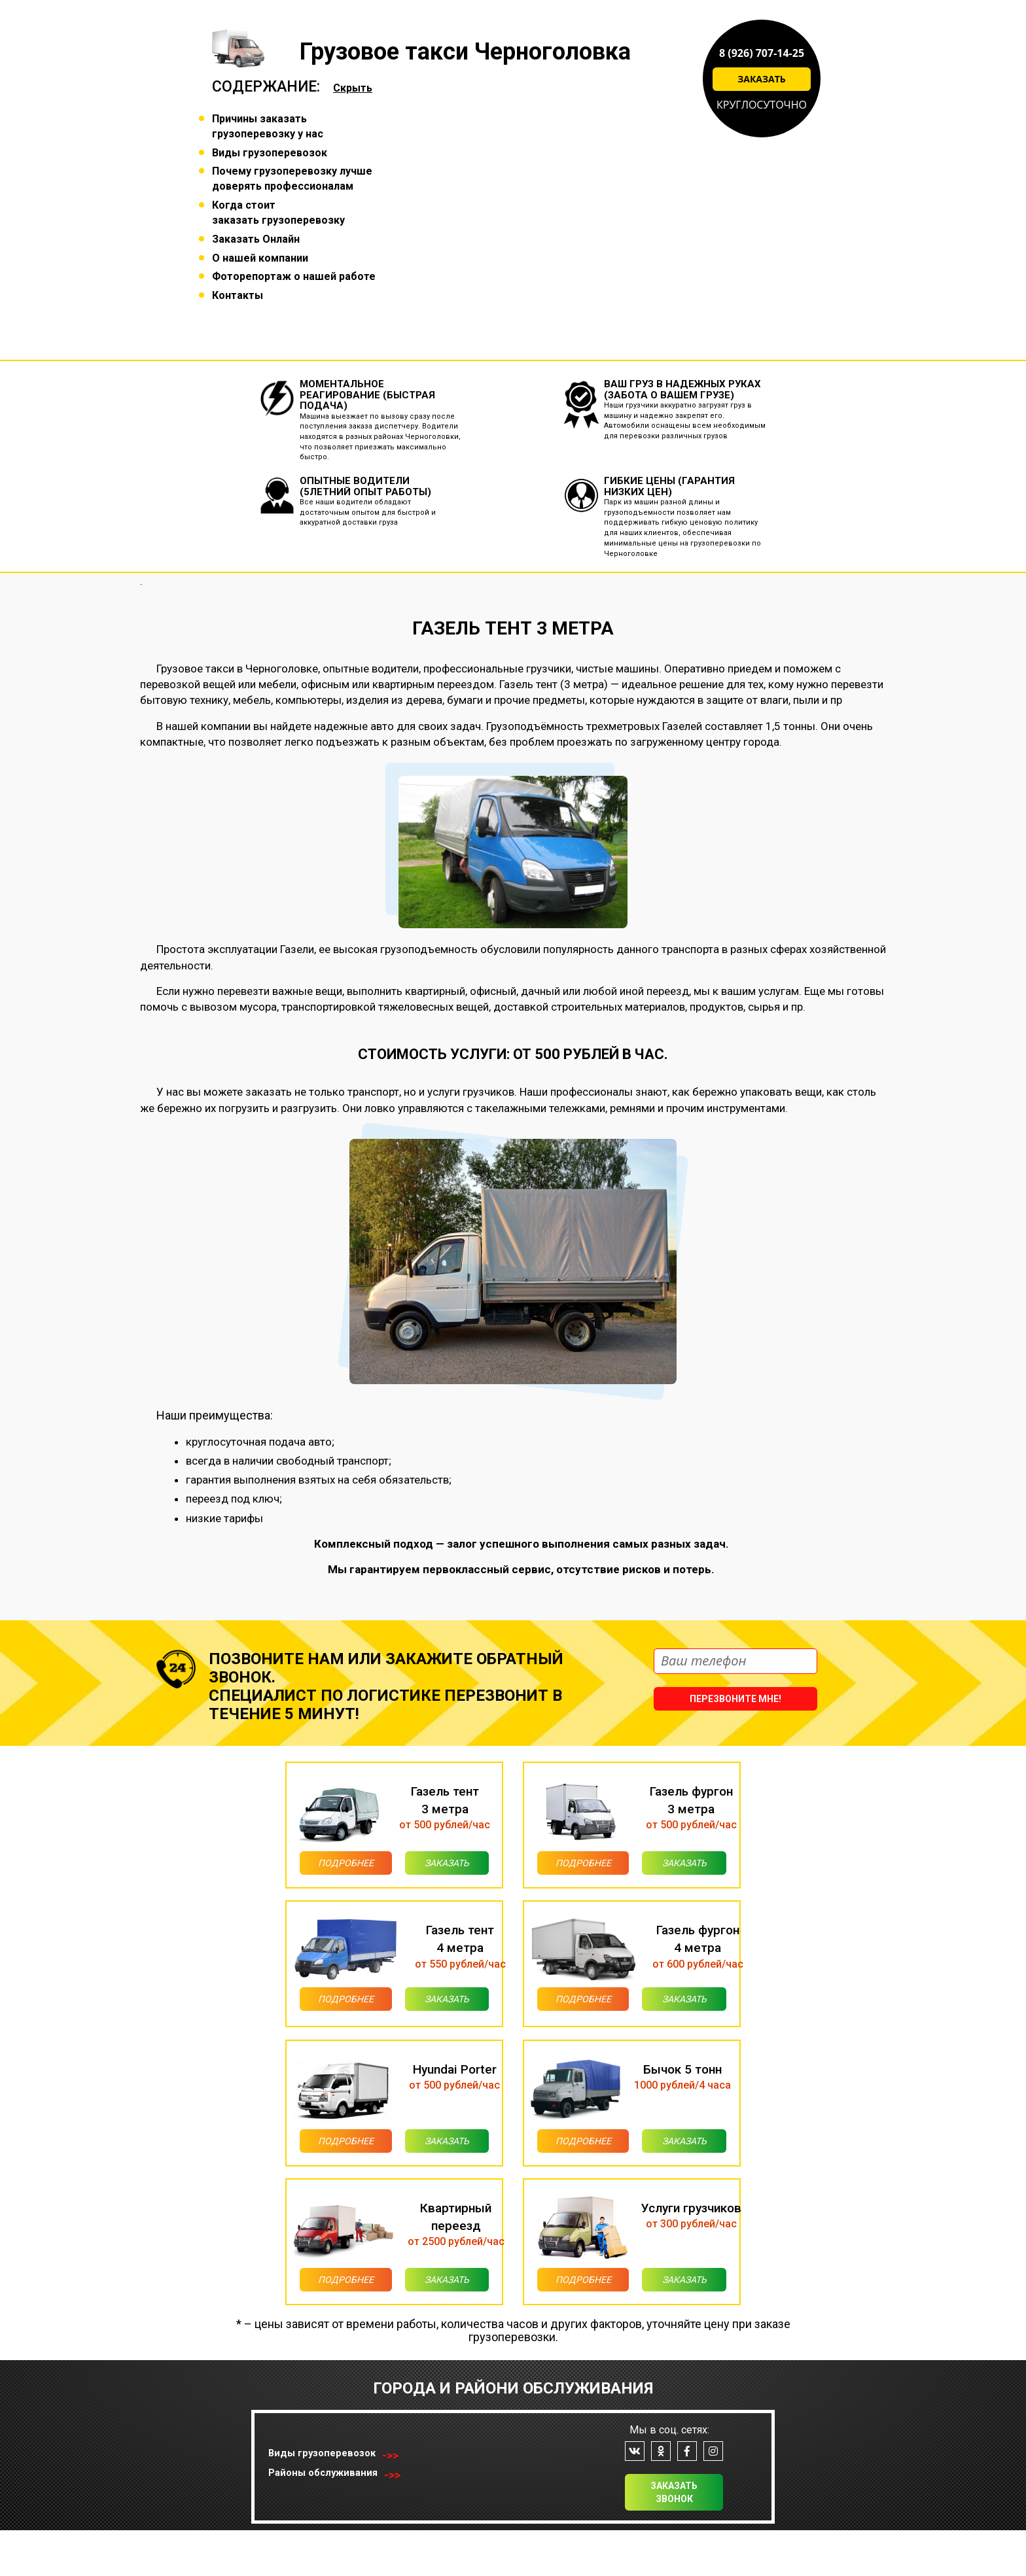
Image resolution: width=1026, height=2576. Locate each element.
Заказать (761, 79)
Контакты (237, 295)
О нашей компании (260, 258)
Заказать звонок (674, 2538)
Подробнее (328, 1867)
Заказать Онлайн (256, 239)
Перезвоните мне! (735, 1699)
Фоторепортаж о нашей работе (294, 276)
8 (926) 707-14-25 (761, 53)
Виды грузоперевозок (269, 153)
